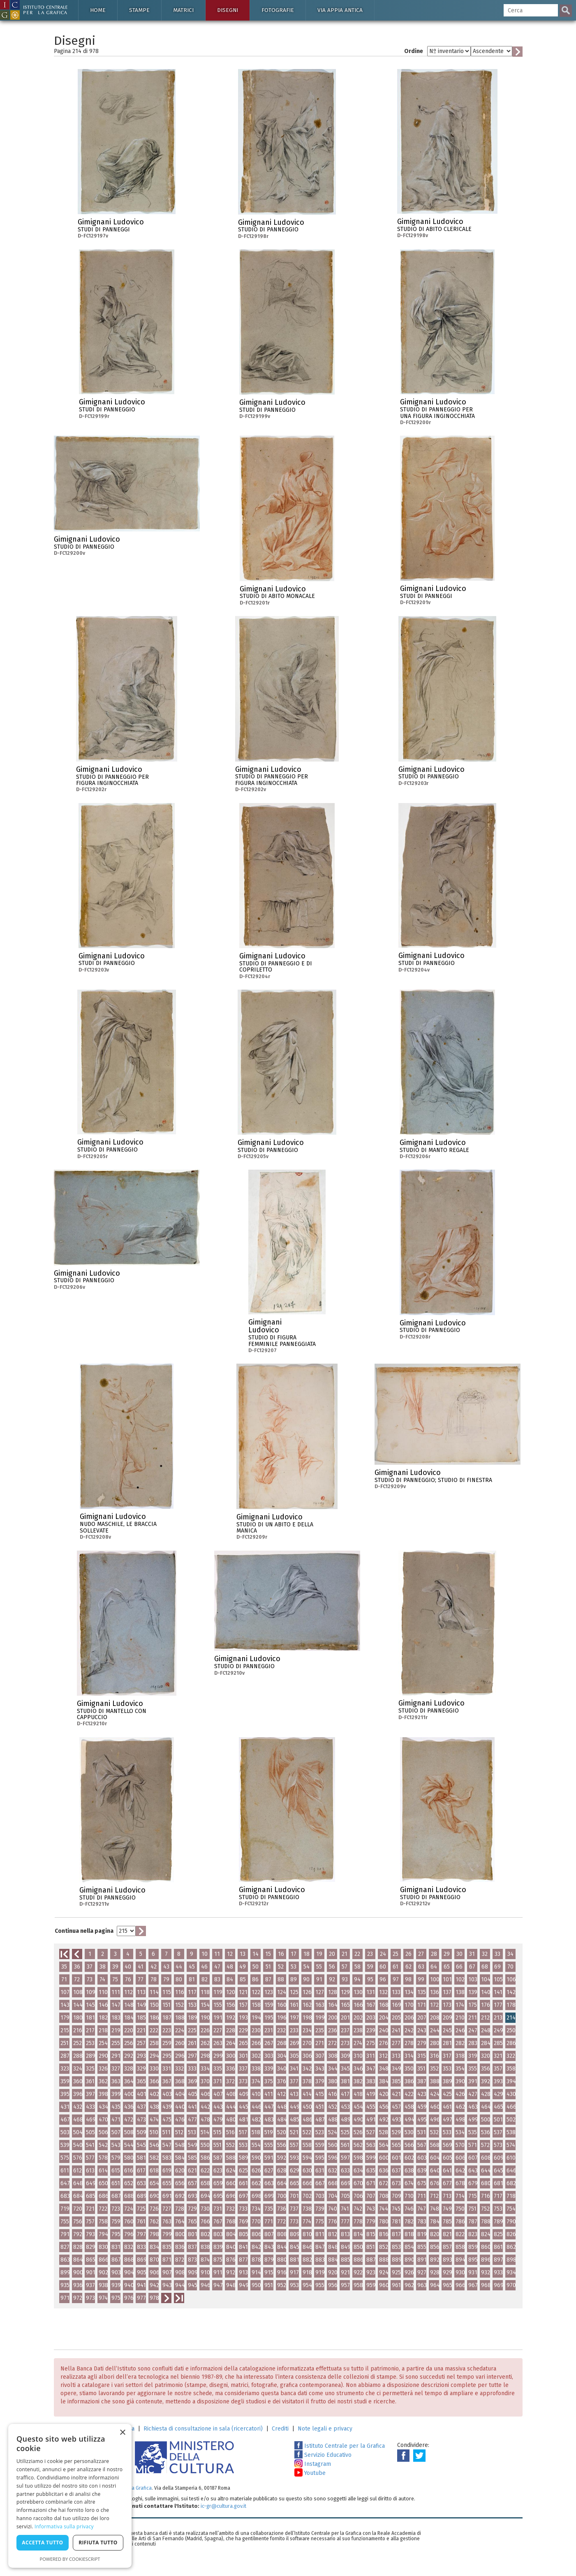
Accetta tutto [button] (42, 2542)
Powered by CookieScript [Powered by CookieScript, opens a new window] (70, 2559)
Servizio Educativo (323, 2454)
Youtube (310, 2473)
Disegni (227, 10)
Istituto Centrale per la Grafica (339, 2445)
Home (98, 10)
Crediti (280, 2428)
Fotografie (277, 10)
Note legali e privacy (325, 2428)
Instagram (312, 2464)
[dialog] (70, 2496)
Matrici (183, 10)
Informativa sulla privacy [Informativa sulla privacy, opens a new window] (64, 2526)
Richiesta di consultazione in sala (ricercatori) (203, 2428)
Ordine (413, 51)
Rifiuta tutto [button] (98, 2542)
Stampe (139, 10)
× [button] (122, 2433)
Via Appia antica (340, 10)
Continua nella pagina (84, 1930)
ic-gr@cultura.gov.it (223, 2506)
